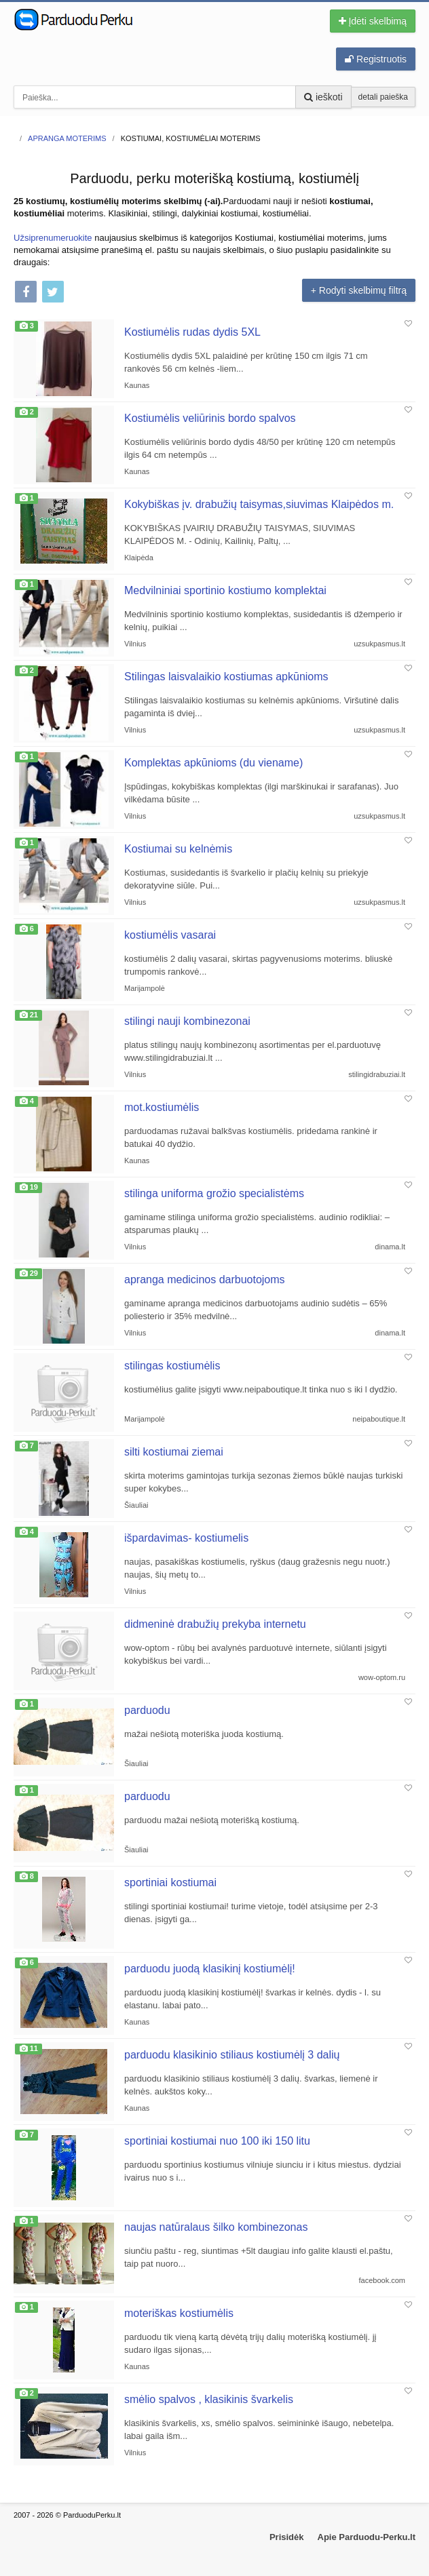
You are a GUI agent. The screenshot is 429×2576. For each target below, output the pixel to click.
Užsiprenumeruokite (53, 238)
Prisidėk (286, 2537)
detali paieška (383, 97)
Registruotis (376, 59)
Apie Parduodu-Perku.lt (366, 2537)
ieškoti (323, 97)
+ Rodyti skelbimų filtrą (359, 290)
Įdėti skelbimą (373, 21)
